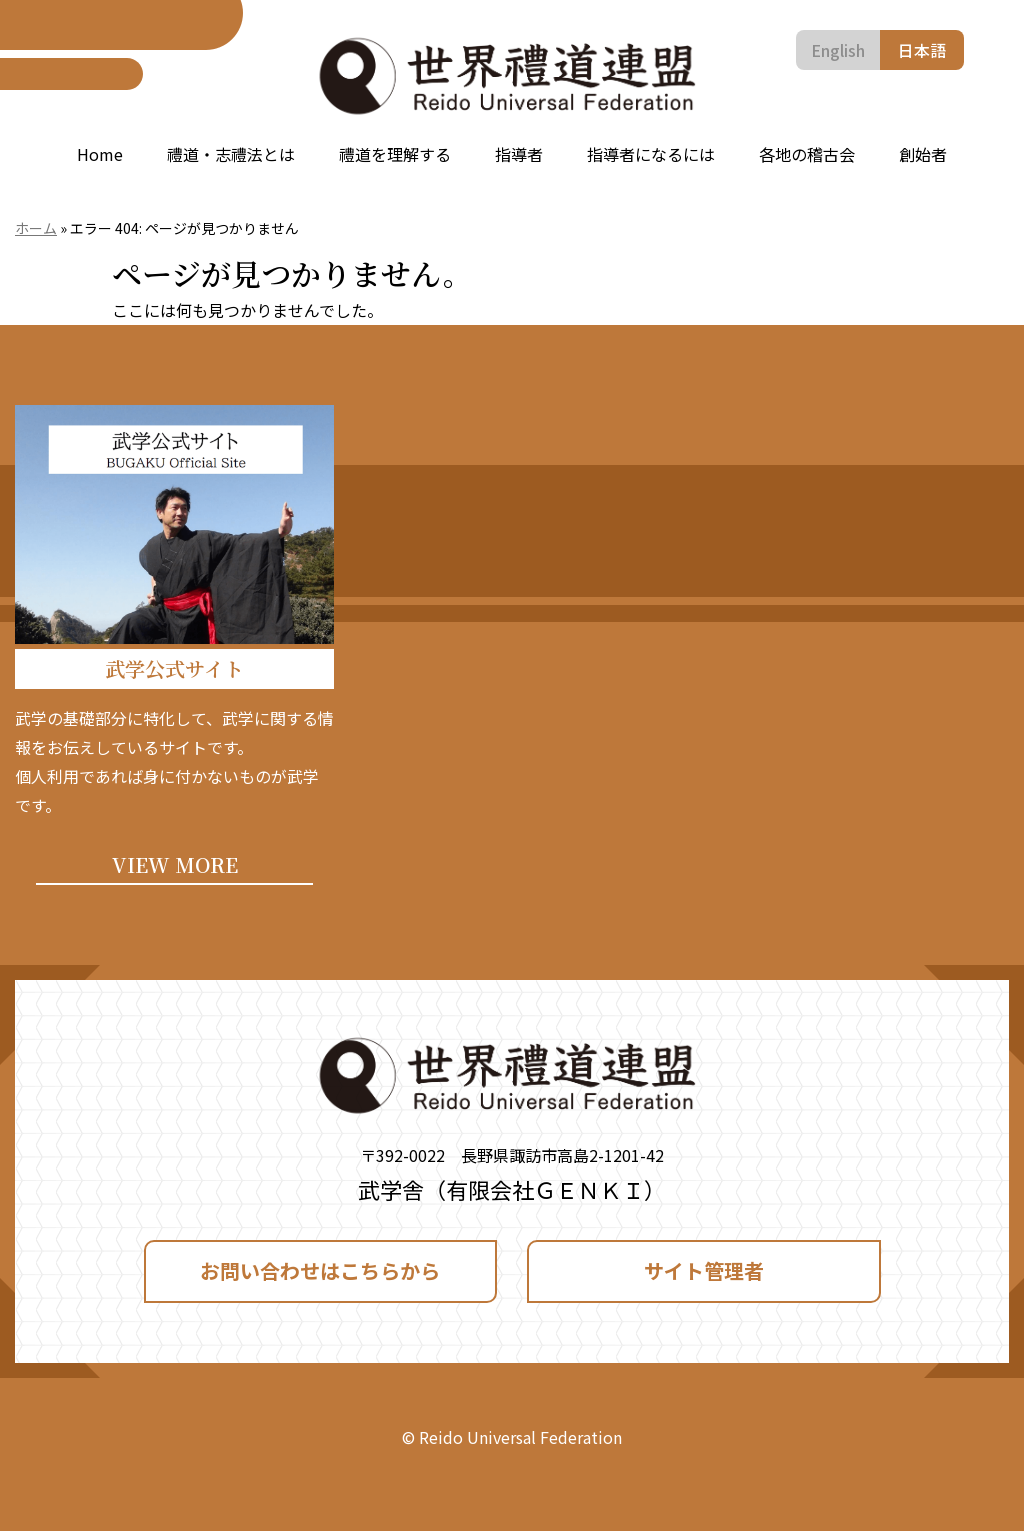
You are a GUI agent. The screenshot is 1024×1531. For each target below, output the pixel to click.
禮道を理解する (395, 154)
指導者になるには (651, 154)
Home (100, 154)
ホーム (36, 228)
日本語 (922, 50)
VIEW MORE (175, 864)
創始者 (923, 154)
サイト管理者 (704, 1270)
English (838, 50)
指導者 (519, 154)
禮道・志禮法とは (231, 154)
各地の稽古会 (807, 154)
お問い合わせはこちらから (320, 1270)
